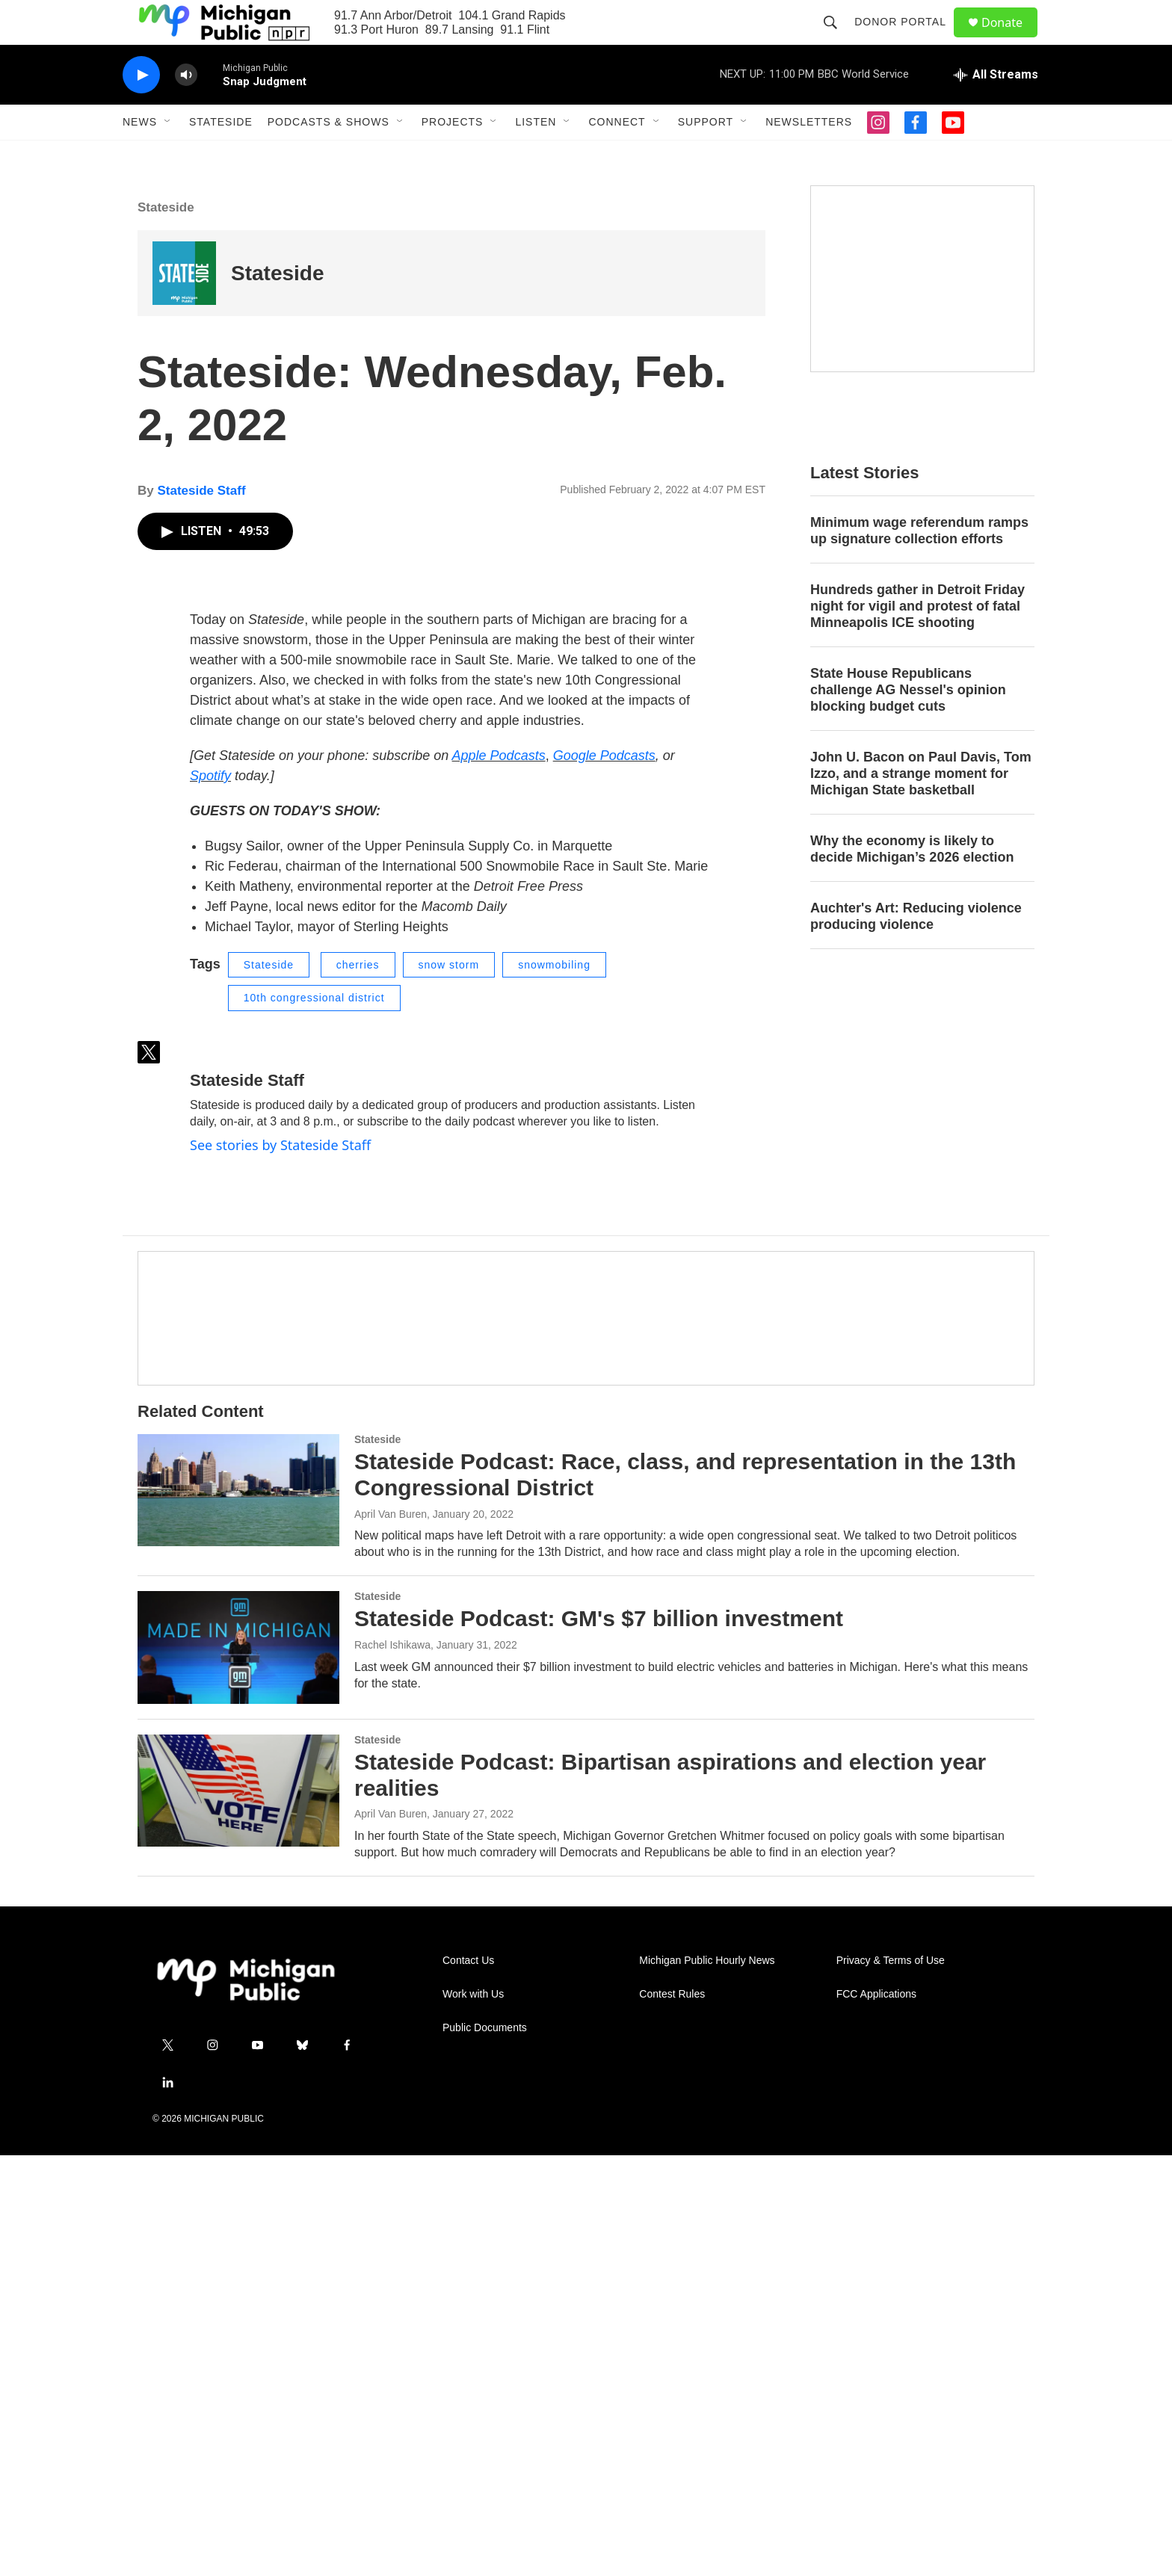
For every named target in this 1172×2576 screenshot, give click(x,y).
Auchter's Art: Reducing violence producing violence (916, 950)
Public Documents (484, 2448)
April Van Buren (390, 1934)
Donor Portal (907, 39)
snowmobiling (554, 1385)
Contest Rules (672, 2415)
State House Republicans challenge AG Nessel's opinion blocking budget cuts (908, 723)
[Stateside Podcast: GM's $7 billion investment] (238, 2068)
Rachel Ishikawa (392, 2066)
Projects (453, 155)
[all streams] (996, 108)
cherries (358, 1385)
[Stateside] (184, 307)
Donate (1011, 39)
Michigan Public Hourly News (706, 2381)
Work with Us (473, 2415)
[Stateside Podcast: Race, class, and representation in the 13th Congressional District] (238, 1910)
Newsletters (808, 155)
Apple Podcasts (499, 1175)
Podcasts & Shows (328, 155)
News (140, 155)
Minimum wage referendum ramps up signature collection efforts (919, 564)
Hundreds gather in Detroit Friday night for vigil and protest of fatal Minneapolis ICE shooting (917, 640)
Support (705, 155)
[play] (141, 108)
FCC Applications (876, 2415)
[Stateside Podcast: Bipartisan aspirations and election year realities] (238, 2211)
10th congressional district (314, 1418)
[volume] (186, 109)
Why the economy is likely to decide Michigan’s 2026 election (912, 882)
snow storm (449, 1385)
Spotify (210, 1195)
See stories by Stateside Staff (280, 1565)
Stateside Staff (201, 524)
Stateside (221, 155)
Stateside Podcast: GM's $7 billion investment (598, 2039)
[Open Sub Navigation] (168, 155)
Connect (616, 155)
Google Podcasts (604, 1175)
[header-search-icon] (837, 39)
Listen (535, 155)
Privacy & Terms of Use (890, 2381)
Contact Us (468, 2381)
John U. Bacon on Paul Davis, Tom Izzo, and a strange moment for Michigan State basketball (920, 807)
